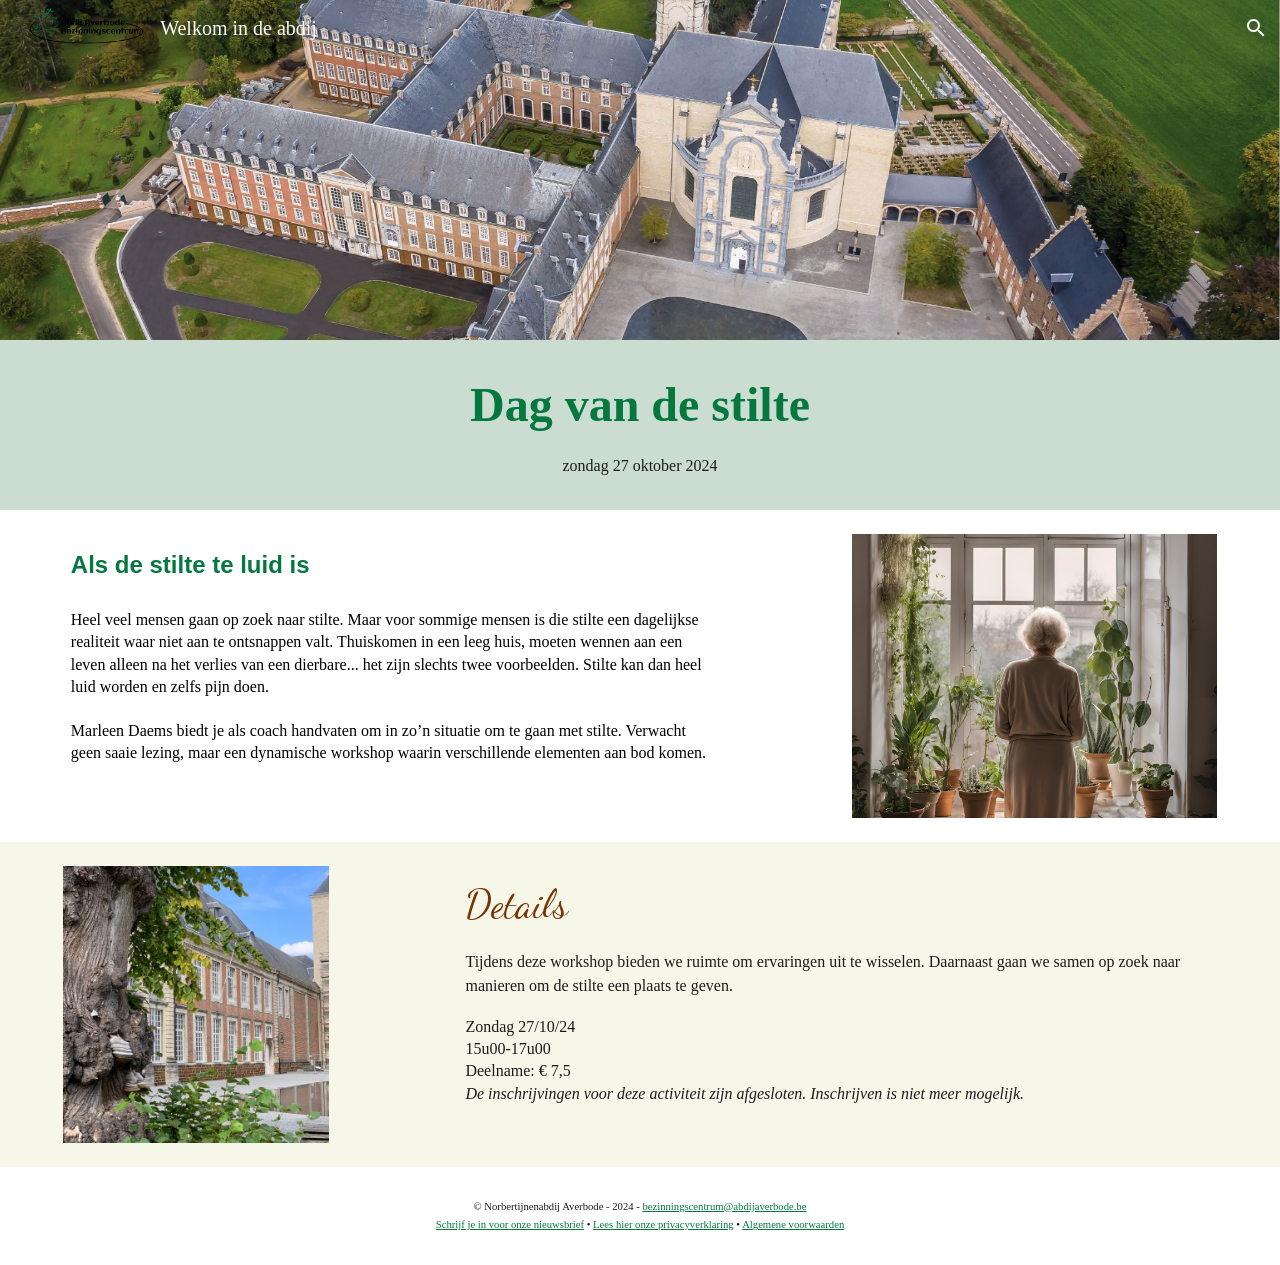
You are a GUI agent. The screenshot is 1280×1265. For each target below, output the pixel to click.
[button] (1256, 28)
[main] (640, 425)
